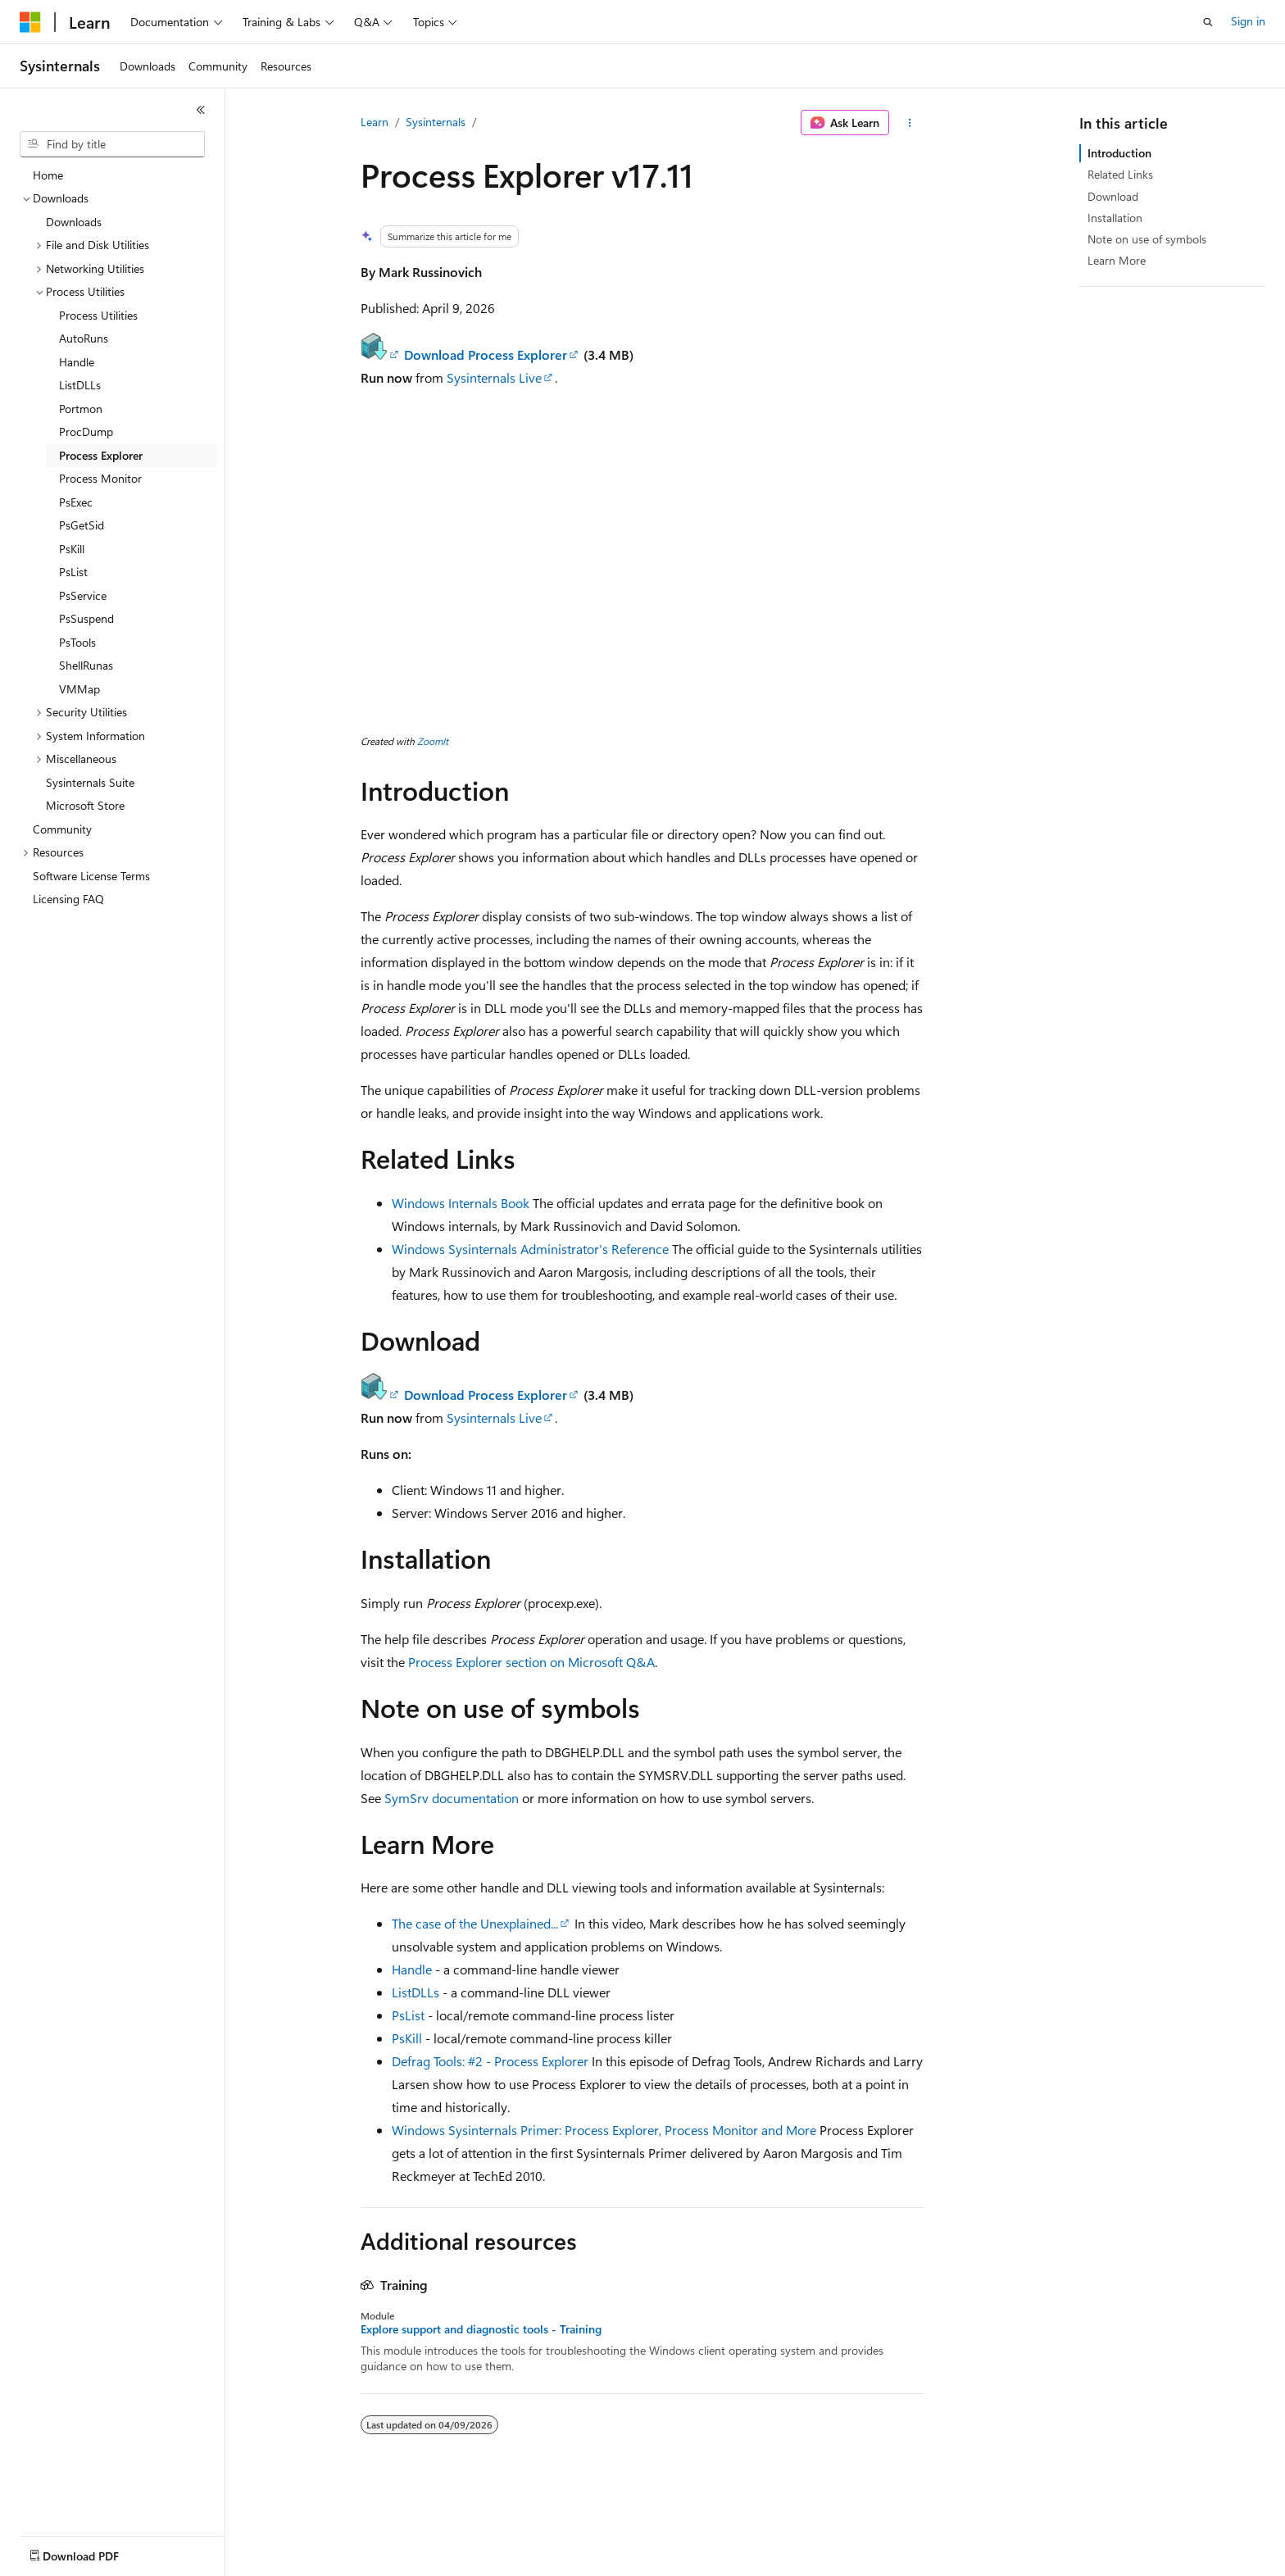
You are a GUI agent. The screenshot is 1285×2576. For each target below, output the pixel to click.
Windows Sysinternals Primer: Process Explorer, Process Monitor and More (604, 2129)
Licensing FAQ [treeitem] (68, 898)
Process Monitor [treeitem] (100, 478)
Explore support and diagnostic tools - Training (481, 2329)
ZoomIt (432, 740)
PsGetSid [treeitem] (81, 525)
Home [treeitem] (48, 175)
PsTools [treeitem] (77, 642)
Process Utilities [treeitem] (98, 315)
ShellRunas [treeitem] (86, 665)
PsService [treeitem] (83, 595)
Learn (374, 121)
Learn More (1116, 260)
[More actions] (910, 123)
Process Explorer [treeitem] (101, 455)
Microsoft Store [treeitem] (85, 805)
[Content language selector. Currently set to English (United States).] (95, 2552)
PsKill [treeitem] (71, 549)
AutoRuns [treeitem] (83, 338)
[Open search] (1208, 22)
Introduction (1119, 153)
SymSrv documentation (451, 1797)
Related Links (1120, 174)
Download (1112, 196)
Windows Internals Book (460, 1202)
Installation (1114, 217)
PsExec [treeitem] (76, 502)
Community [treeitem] (62, 829)
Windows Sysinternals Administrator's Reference (530, 1248)
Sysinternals (435, 121)
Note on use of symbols (1146, 239)
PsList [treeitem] (73, 571)
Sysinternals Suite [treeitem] (90, 782)
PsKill (407, 2038)
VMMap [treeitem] (79, 689)
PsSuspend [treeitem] (86, 618)
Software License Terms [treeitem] (91, 876)
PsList (408, 2015)
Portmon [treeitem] (80, 408)
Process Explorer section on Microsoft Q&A (531, 1661)
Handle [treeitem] (76, 362)
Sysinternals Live (494, 377)
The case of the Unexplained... (475, 1923)
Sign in (1248, 21)
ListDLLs (415, 1992)
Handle (412, 1969)
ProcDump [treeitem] (86, 431)
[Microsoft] (30, 22)
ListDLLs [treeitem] (80, 385)
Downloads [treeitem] (74, 221)
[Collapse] (201, 110)
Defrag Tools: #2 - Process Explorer (490, 2060)
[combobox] (112, 144)
